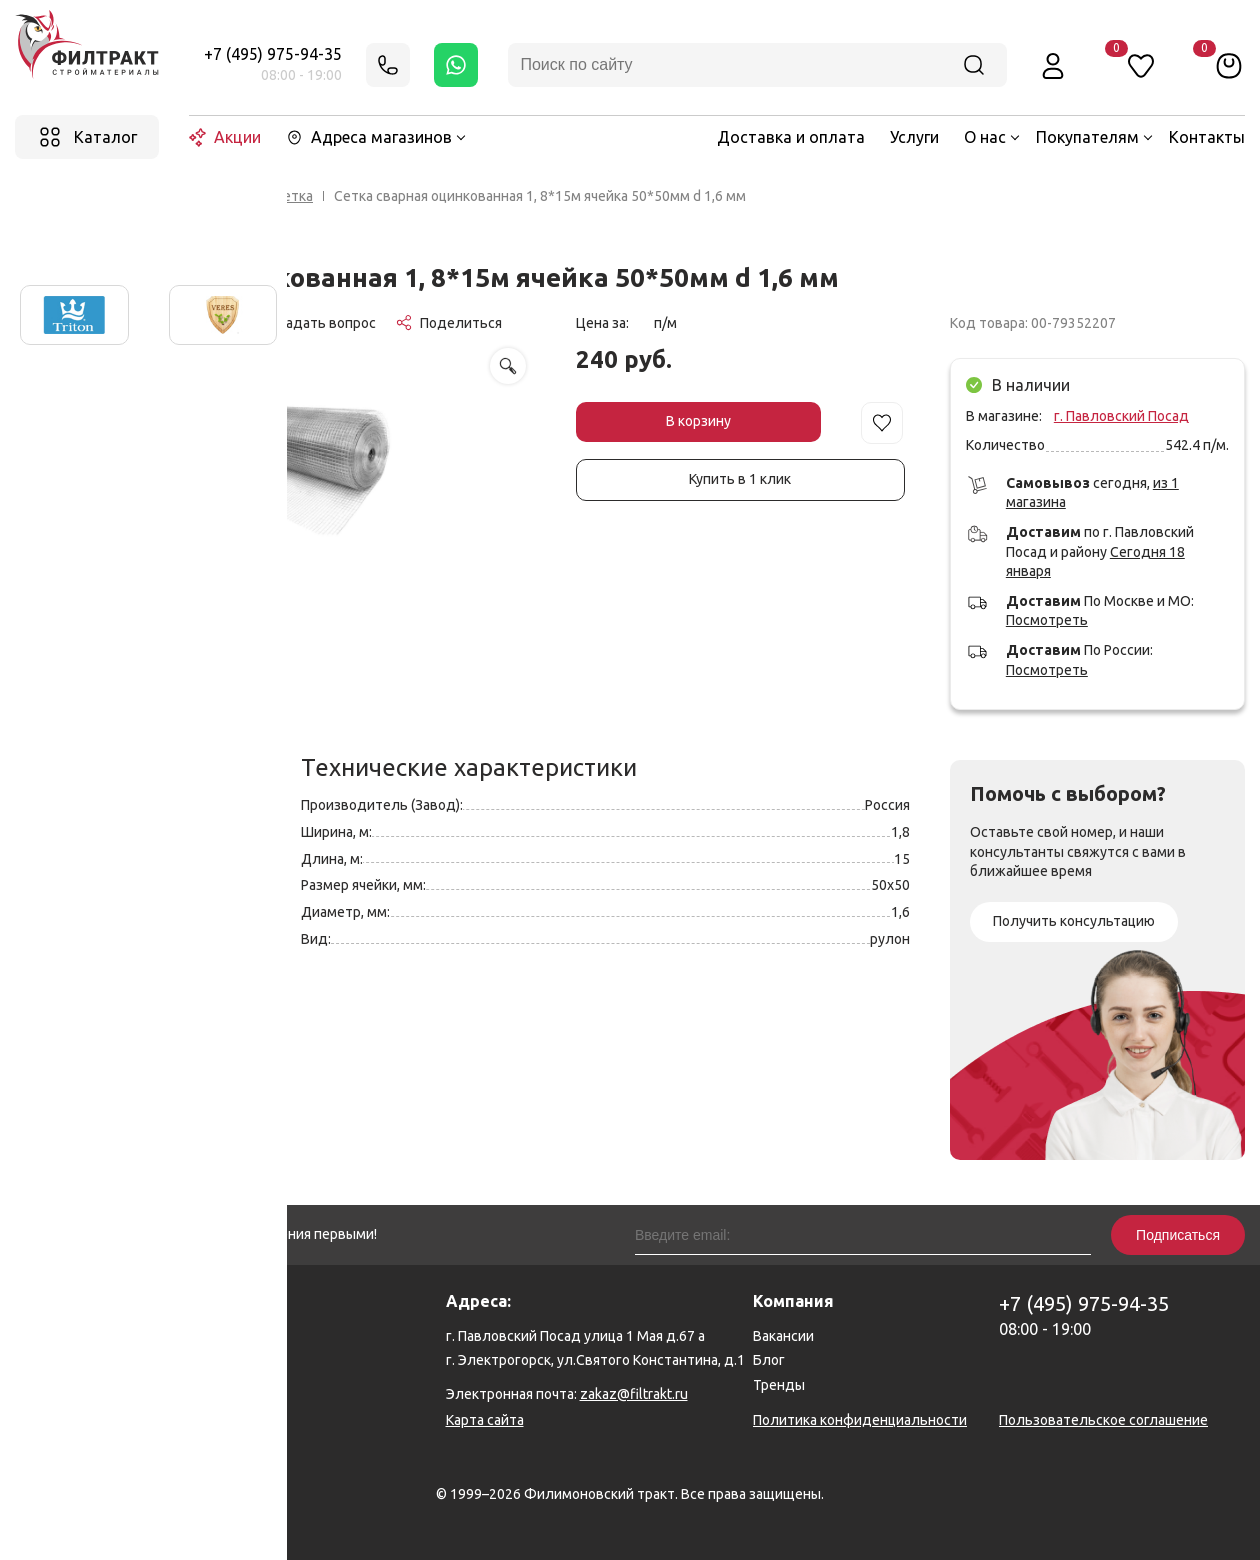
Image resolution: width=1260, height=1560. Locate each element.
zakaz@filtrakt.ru (634, 1394)
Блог (769, 1360)
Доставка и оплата (791, 137)
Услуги (914, 137)
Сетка (293, 196)
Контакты (1207, 137)
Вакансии (783, 1336)
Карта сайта (485, 1420)
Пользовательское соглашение (1103, 1420)
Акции (225, 137)
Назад (66, 197)
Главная (153, 196)
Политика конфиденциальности (860, 1420)
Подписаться (1178, 1235)
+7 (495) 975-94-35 (273, 54)
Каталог (226, 196)
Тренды (779, 1385)
